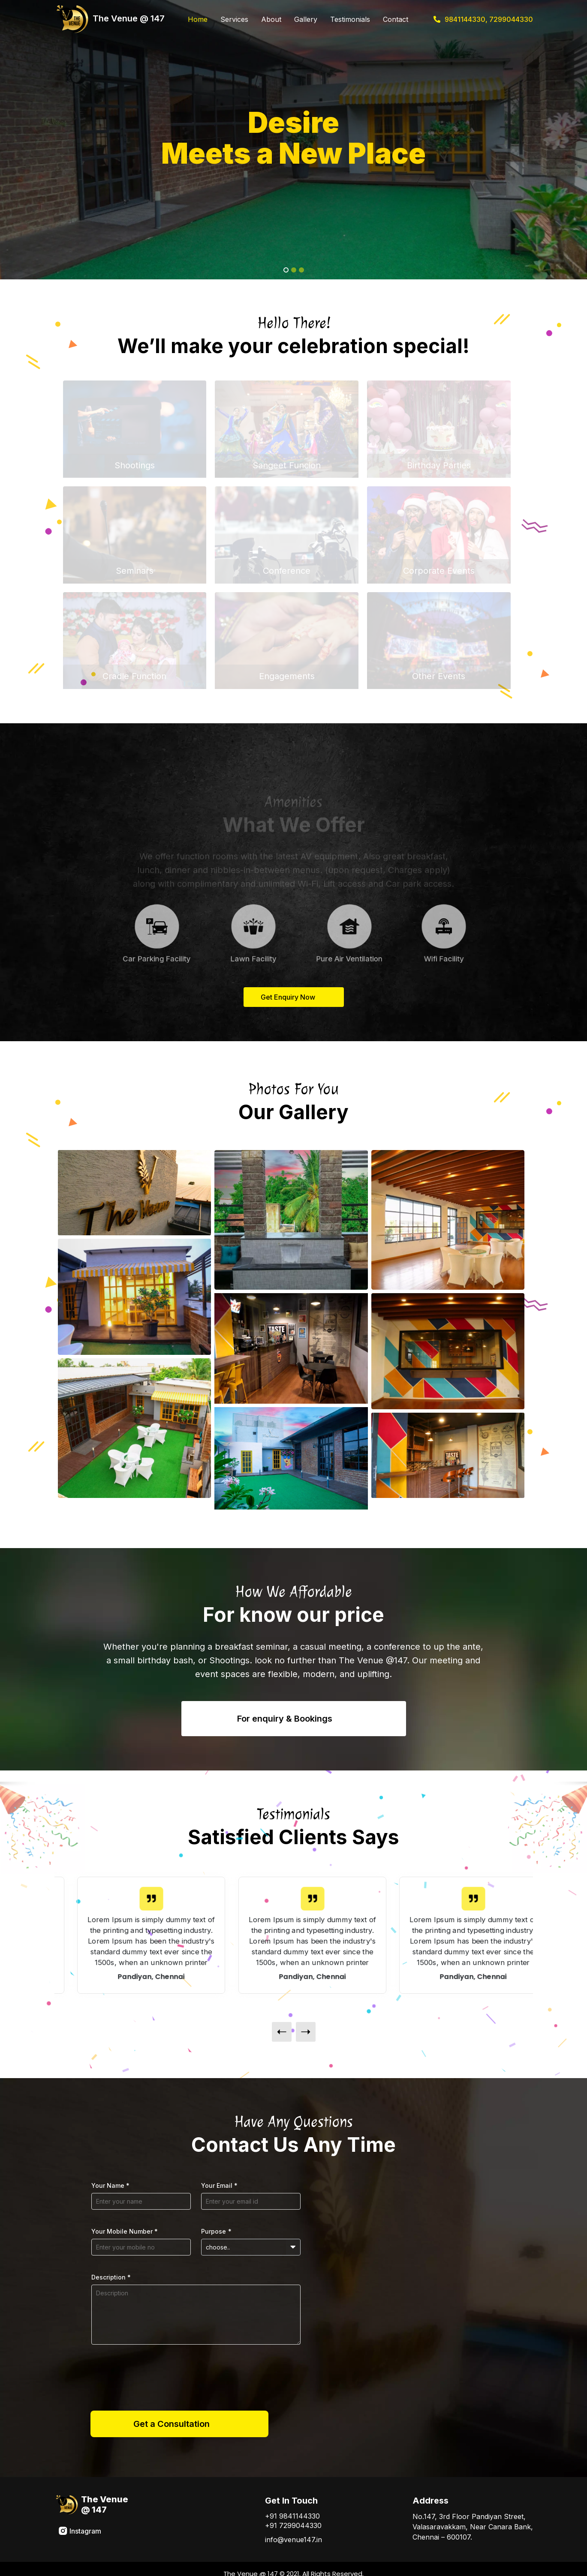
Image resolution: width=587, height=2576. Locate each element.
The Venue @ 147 (109, 19)
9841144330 (465, 19)
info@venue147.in (293, 2539)
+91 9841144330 (292, 2516)
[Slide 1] (286, 270)
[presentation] (282, 2032)
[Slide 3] (301, 270)
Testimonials (350, 19)
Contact (395, 19)
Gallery (305, 19)
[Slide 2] (293, 270)
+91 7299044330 (293, 2525)
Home (198, 19)
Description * (111, 2277)
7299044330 (511, 19)
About (271, 19)
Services (234, 19)
